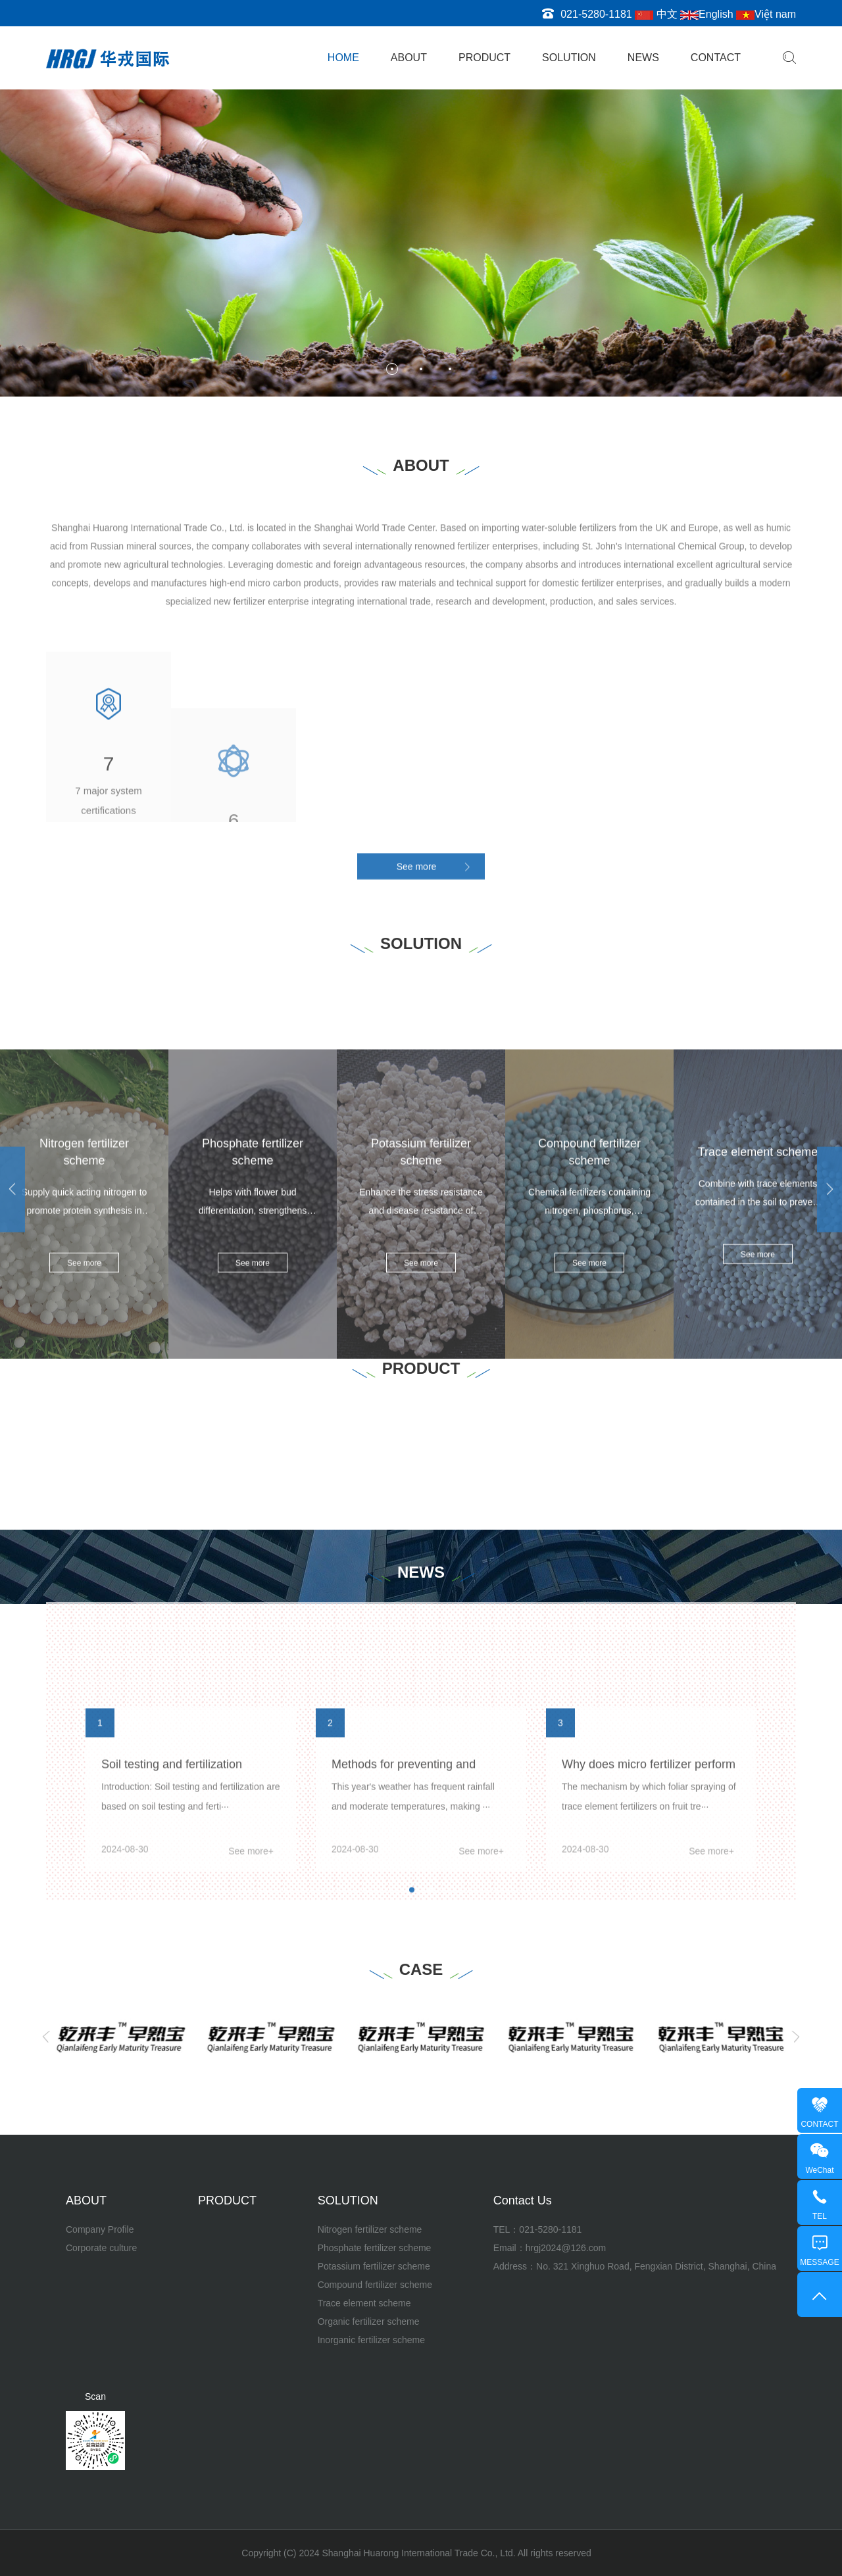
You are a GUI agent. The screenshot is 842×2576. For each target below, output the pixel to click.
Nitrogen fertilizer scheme (370, 2229)
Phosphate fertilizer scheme (375, 2248)
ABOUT (409, 57)
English (706, 14)
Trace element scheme (364, 2303)
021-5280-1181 (550, 2229)
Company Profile (100, 2229)
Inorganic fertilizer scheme (371, 2340)
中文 (656, 14)
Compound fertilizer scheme (375, 2284)
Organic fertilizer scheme (369, 2321)
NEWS (643, 57)
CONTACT (716, 57)
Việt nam (766, 14)
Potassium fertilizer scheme (374, 2266)
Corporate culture (101, 2248)
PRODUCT (484, 57)
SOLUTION (569, 57)
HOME (343, 57)
